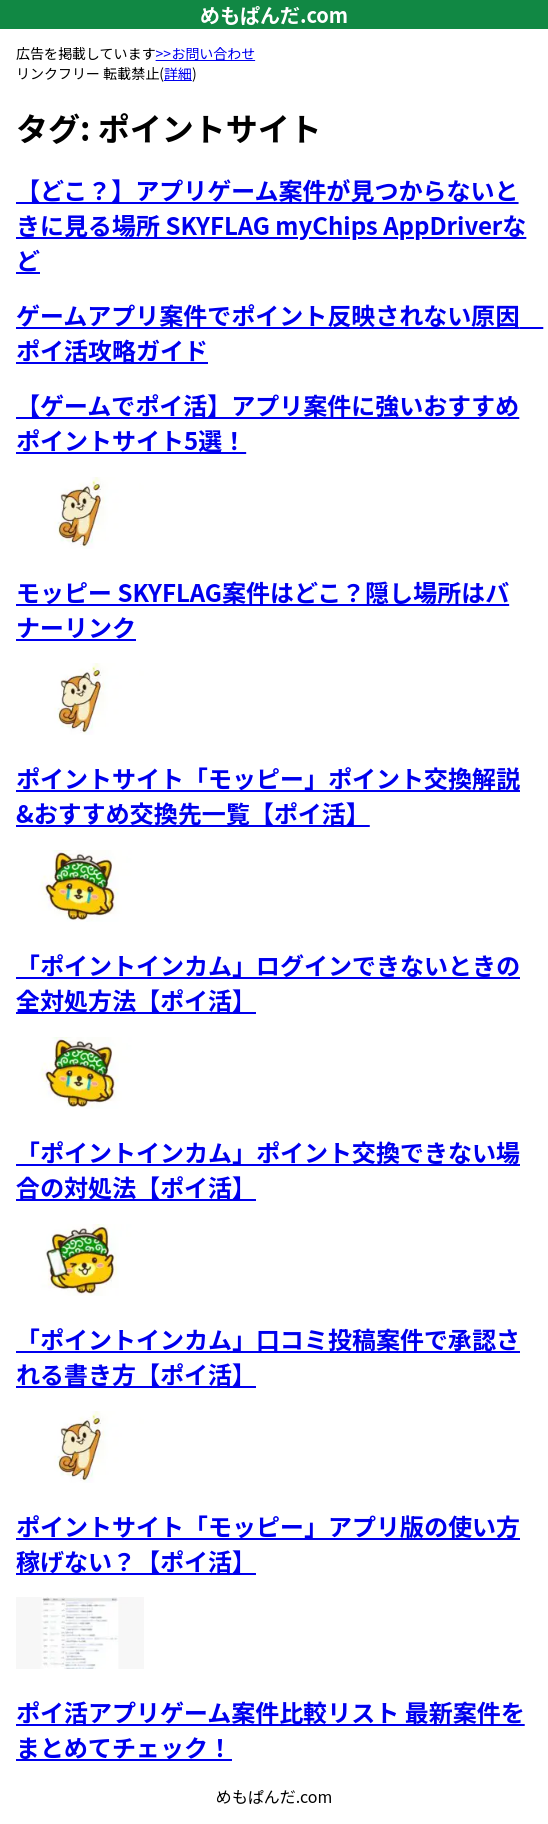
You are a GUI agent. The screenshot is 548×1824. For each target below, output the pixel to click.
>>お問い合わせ (206, 53)
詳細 (178, 73)
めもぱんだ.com (274, 14)
